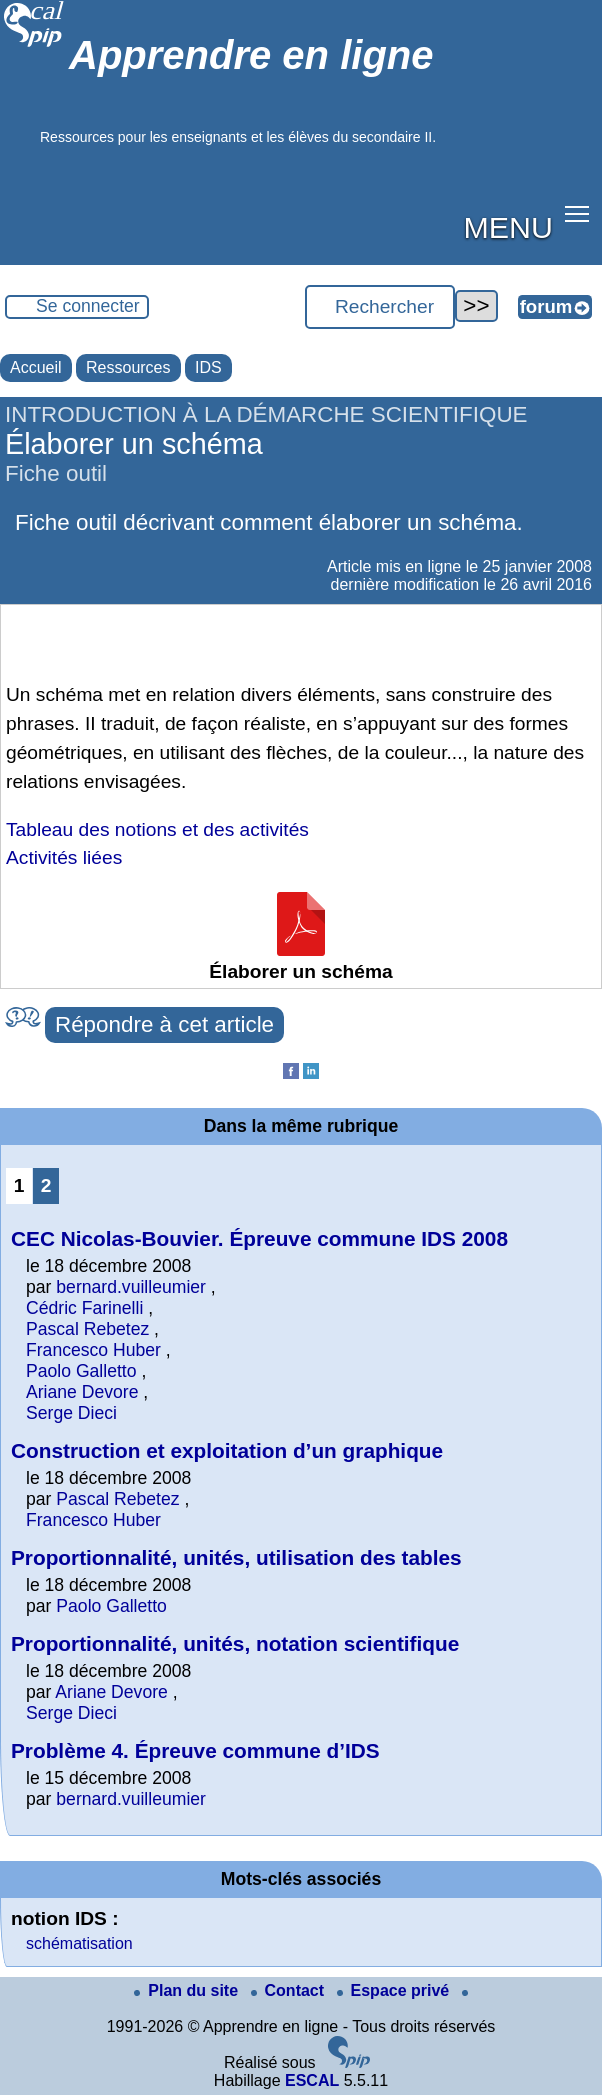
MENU (508, 227)
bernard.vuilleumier (131, 1287)
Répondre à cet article (164, 1024)
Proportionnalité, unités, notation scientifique (235, 1643)
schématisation (79, 1943)
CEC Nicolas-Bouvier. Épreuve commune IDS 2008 (259, 1238)
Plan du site (188, 1990)
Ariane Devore (82, 1392)
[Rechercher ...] (380, 307)
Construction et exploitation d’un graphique (227, 1450)
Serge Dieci (71, 1413)
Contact (290, 1990)
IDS (208, 367)
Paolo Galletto (81, 1371)
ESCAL (312, 2080)
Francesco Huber (93, 1350)
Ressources (128, 367)
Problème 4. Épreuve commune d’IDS (195, 1750)
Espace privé (395, 1990)
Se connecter (88, 306)
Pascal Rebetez (87, 1329)
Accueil (36, 367)
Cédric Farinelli (84, 1308)
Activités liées (64, 857)
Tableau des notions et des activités (157, 829)
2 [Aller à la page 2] (46, 1185)
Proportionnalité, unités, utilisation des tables (236, 1557)
